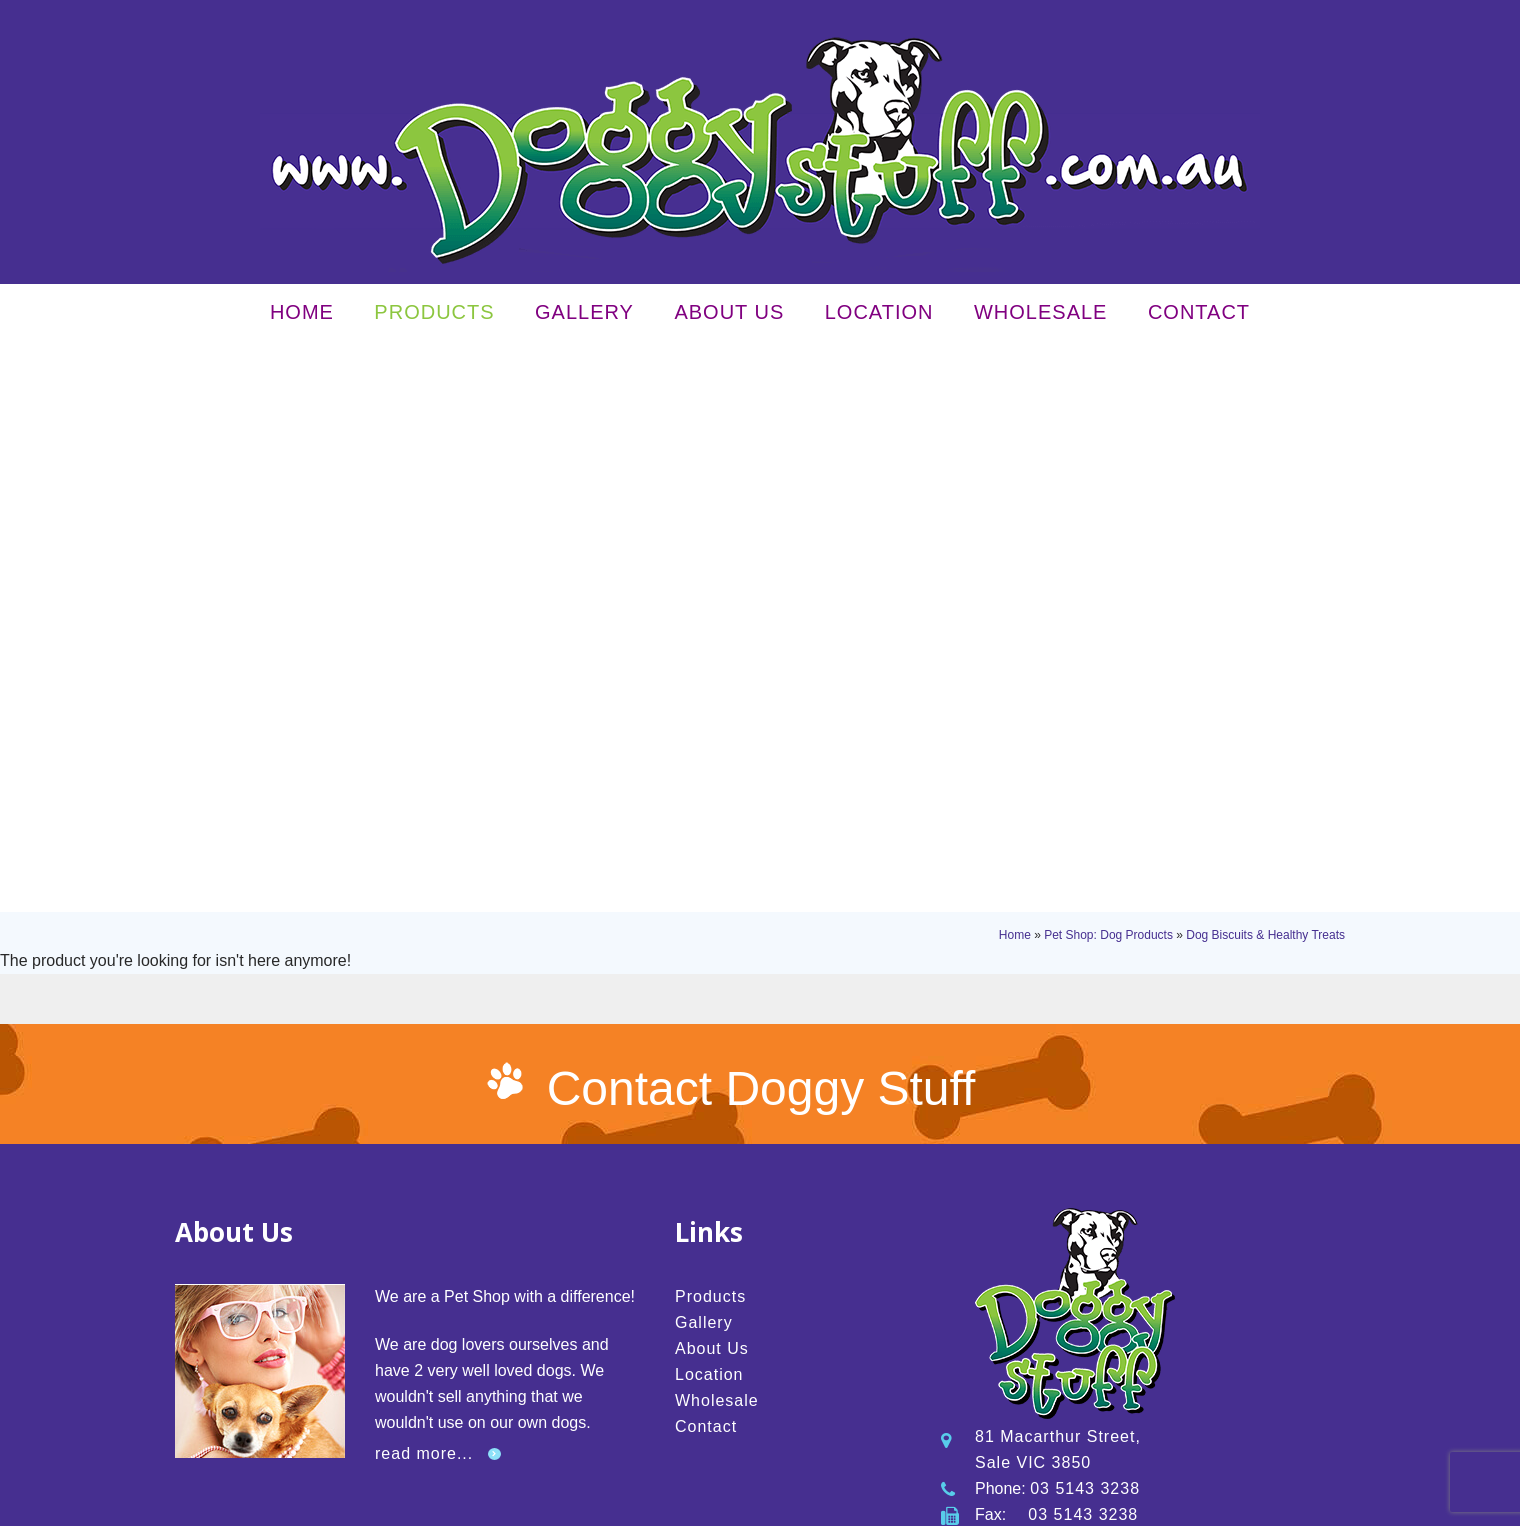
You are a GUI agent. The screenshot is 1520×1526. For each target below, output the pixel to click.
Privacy (389, 1503)
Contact (1199, 317)
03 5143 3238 (1085, 1014)
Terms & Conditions (470, 1503)
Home (302, 317)
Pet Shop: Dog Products (1108, 368)
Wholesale (1040, 317)
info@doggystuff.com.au (1121, 1066)
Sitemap (552, 1503)
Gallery (584, 317)
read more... (424, 979)
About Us (729, 317)
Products (434, 317)
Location (879, 317)
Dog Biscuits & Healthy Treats (1265, 368)
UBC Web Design (1077, 1503)
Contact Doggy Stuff (761, 614)
